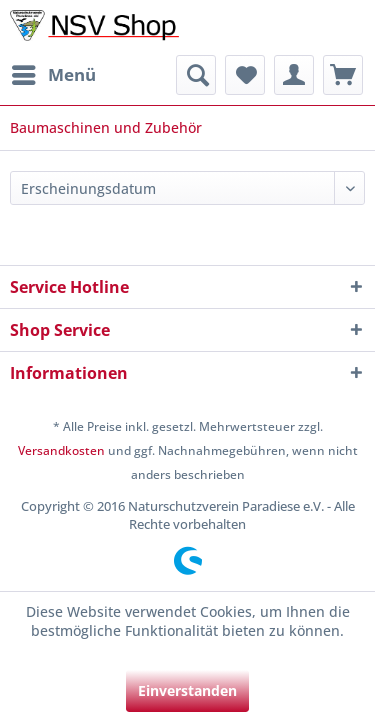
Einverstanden (187, 690)
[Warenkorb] (343, 75)
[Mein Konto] (294, 75)
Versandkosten (61, 450)
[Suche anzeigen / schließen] (196, 75)
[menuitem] (53, 75)
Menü (54, 72)
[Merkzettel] (245, 75)
